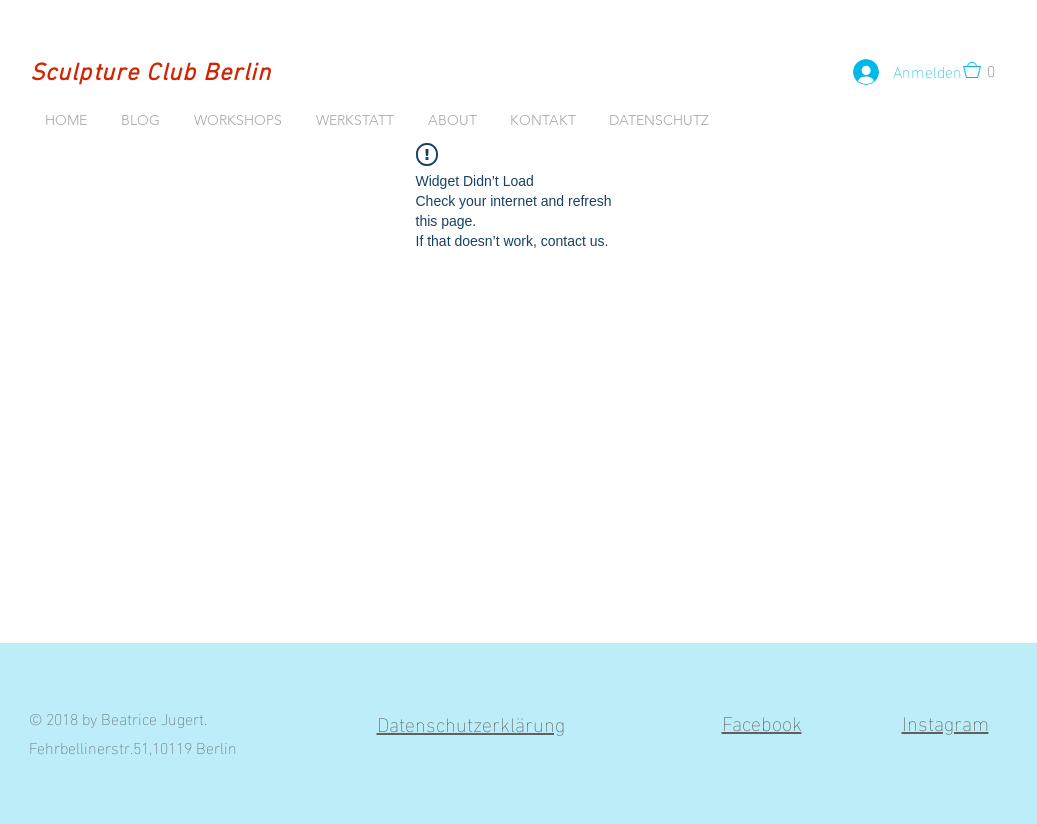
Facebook (762, 721)
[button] (985, 70)
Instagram (945, 721)
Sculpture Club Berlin (151, 74)
